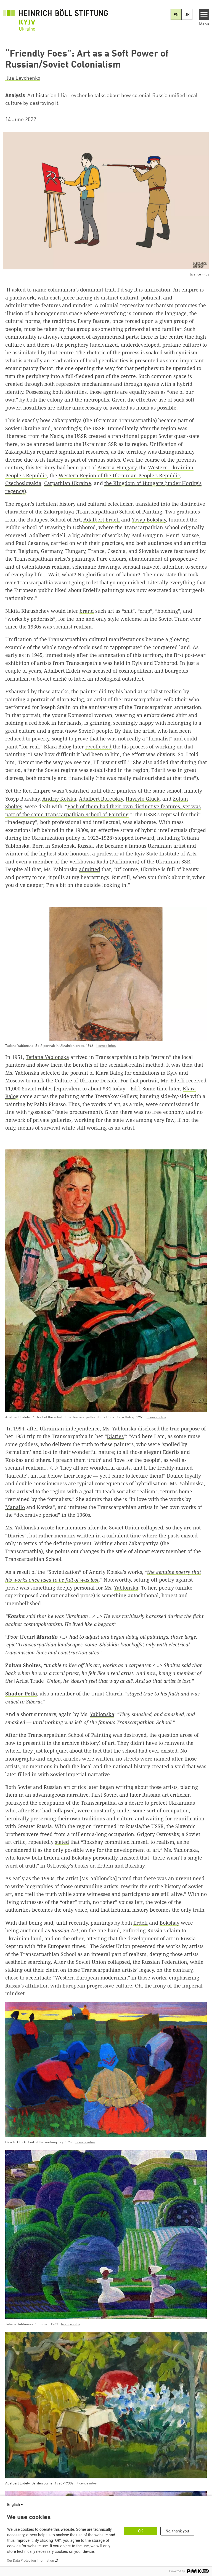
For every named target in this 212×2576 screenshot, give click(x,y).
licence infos (199, 274)
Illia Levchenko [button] (22, 78)
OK (140, 2531)
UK (187, 15)
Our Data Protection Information (30, 2560)
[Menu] (204, 14)
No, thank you (177, 2531)
